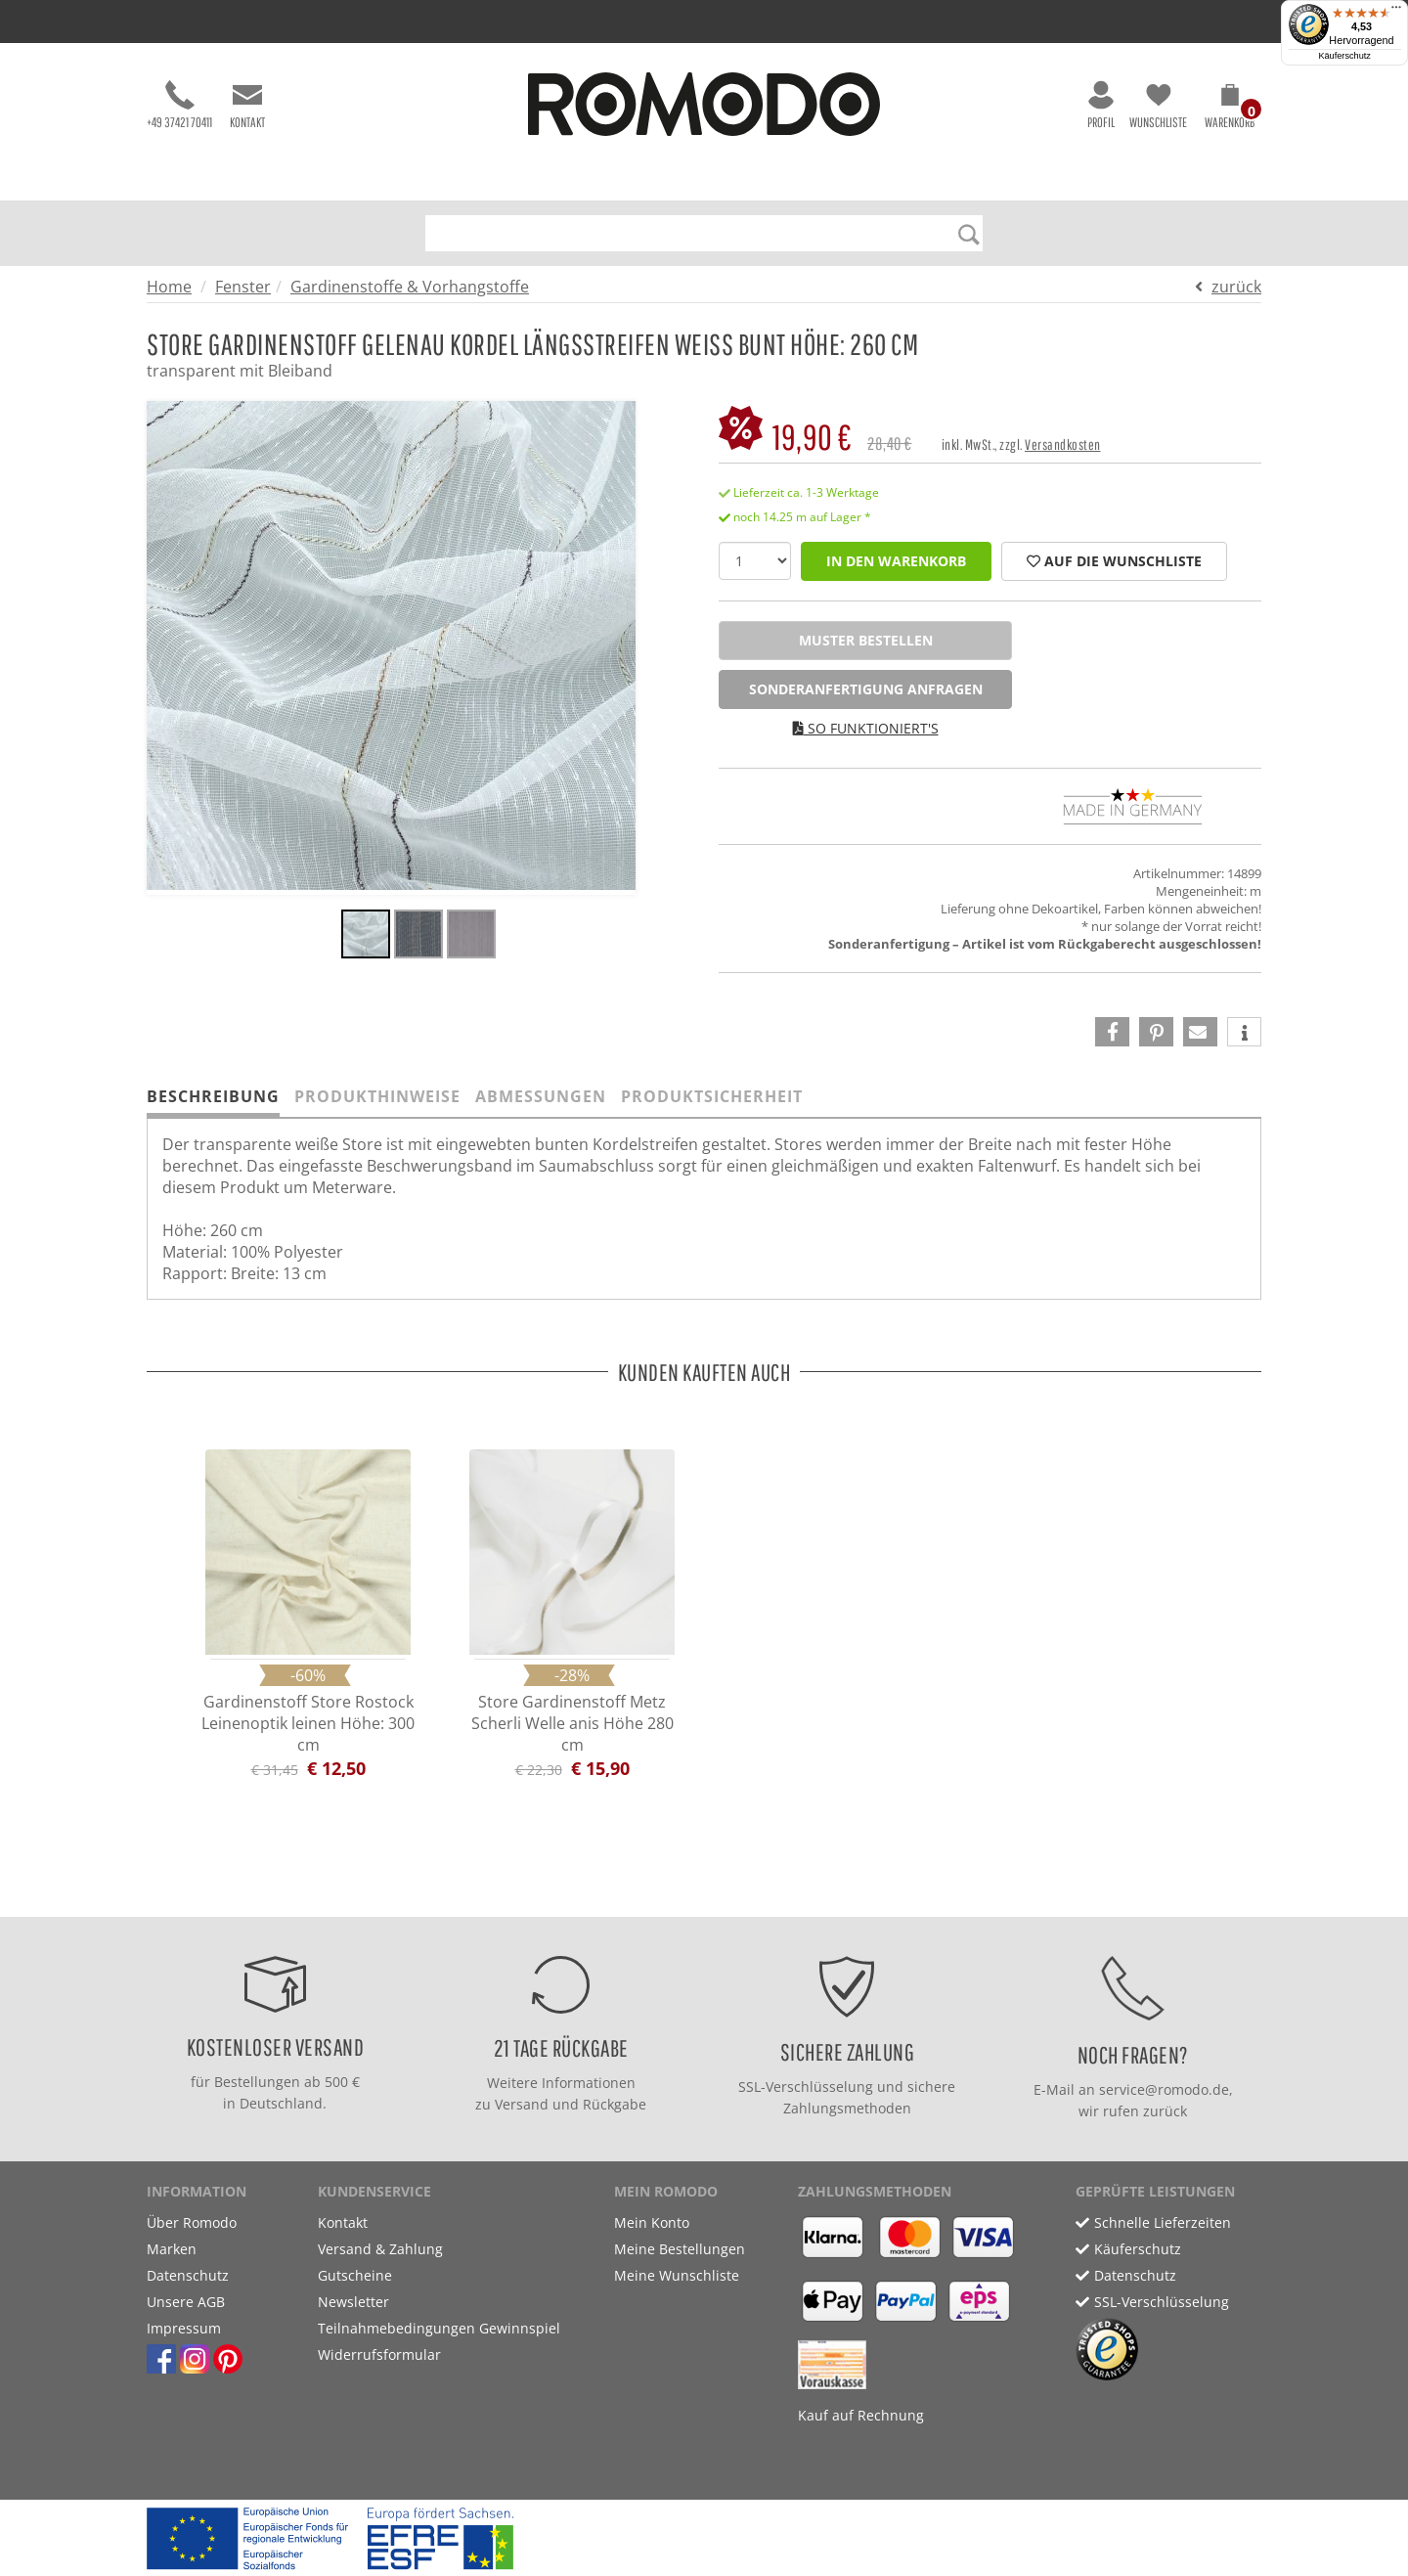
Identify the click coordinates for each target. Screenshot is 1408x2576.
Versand (522, 2104)
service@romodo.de (1164, 2089)
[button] (1229, 109)
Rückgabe (614, 2104)
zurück (1236, 286)
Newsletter (353, 2301)
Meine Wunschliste (676, 2275)
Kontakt (247, 105)
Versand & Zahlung (380, 2249)
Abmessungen (540, 1096)
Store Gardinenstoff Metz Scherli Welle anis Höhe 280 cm (572, 1723)
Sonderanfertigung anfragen (866, 689)
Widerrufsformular (379, 2354)
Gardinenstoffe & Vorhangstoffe (409, 286)
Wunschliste (1158, 105)
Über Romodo (192, 2222)
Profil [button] (1101, 105)
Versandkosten (1063, 444)
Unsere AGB (186, 2301)
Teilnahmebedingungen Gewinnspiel (439, 2328)
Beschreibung (213, 1096)
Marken (172, 2249)
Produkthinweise (377, 1096)
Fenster (243, 286)
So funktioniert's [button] (866, 728)
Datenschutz (188, 2275)
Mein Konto (651, 2222)
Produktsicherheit (712, 1096)
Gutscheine (355, 2275)
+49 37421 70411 (179, 105)
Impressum (184, 2328)
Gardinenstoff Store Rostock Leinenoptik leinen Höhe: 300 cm (308, 1723)
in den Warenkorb (896, 561)
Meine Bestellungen (679, 2249)
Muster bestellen (866, 640)
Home (169, 286)
